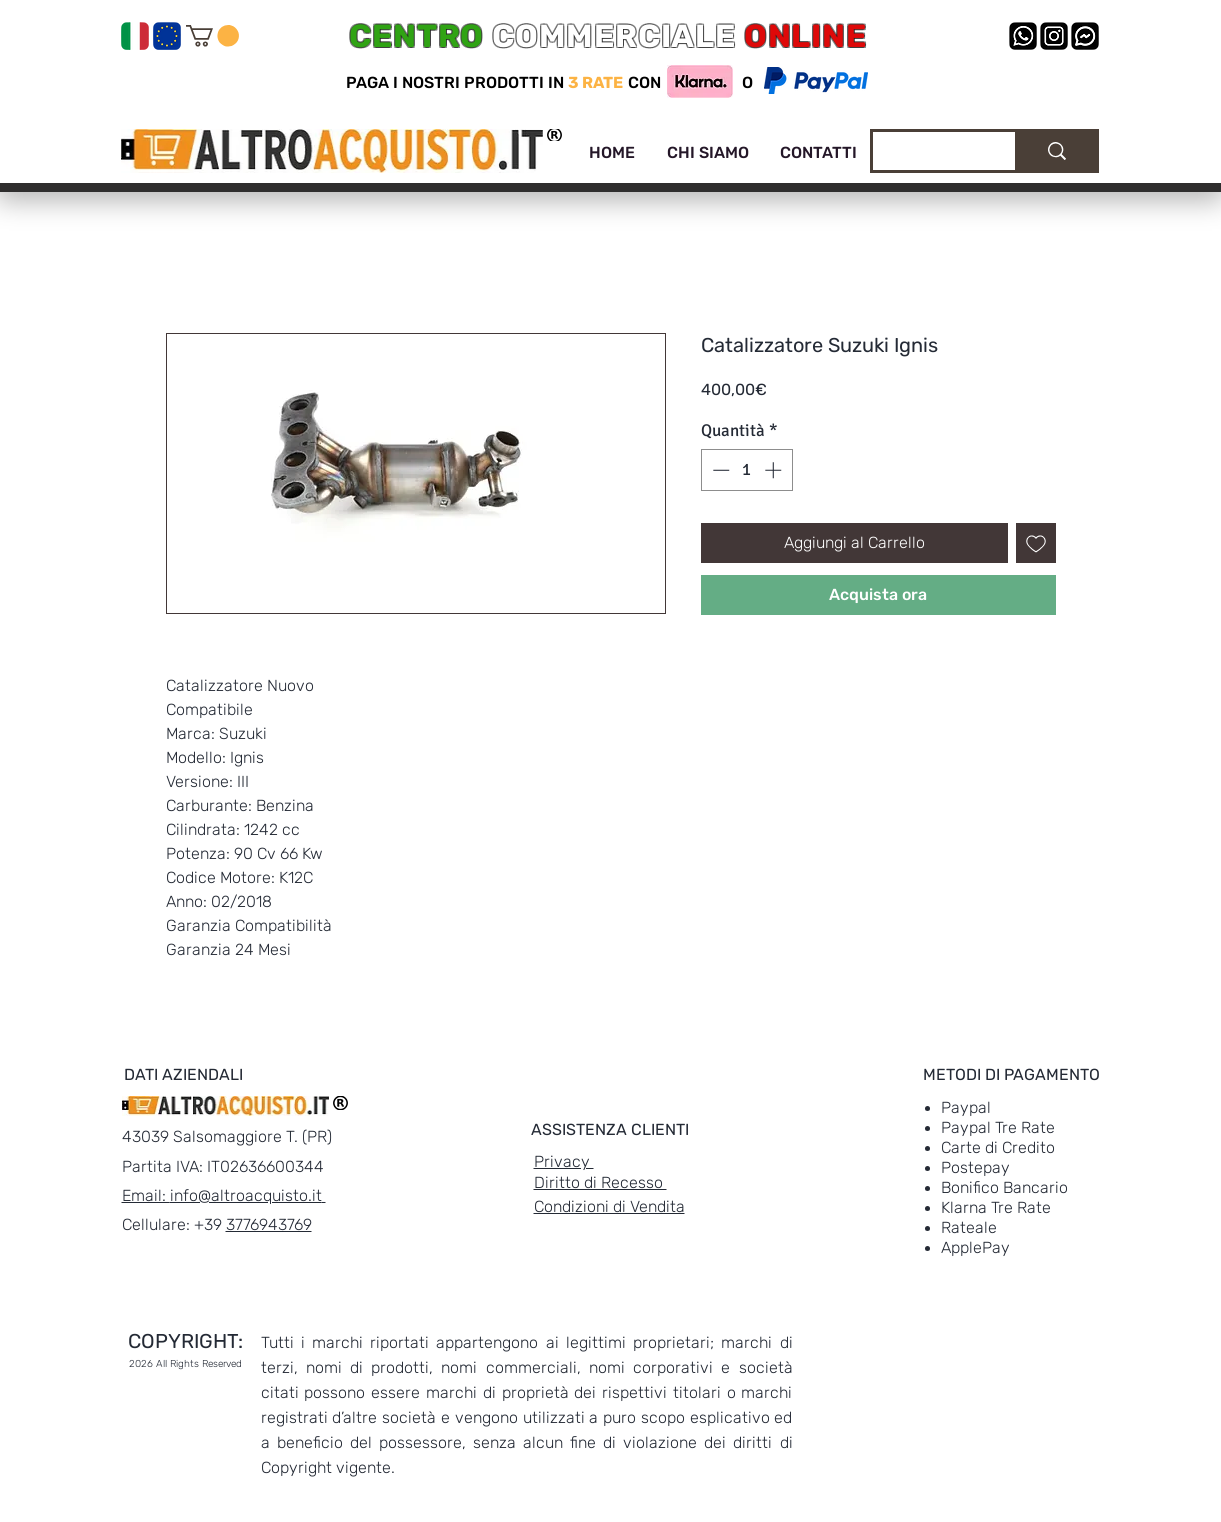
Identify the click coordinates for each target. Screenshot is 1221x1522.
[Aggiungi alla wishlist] (1036, 543)
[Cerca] (929, 154)
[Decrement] (719, 470)
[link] (212, 36)
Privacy (564, 1161)
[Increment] (775, 470)
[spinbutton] (746, 470)
